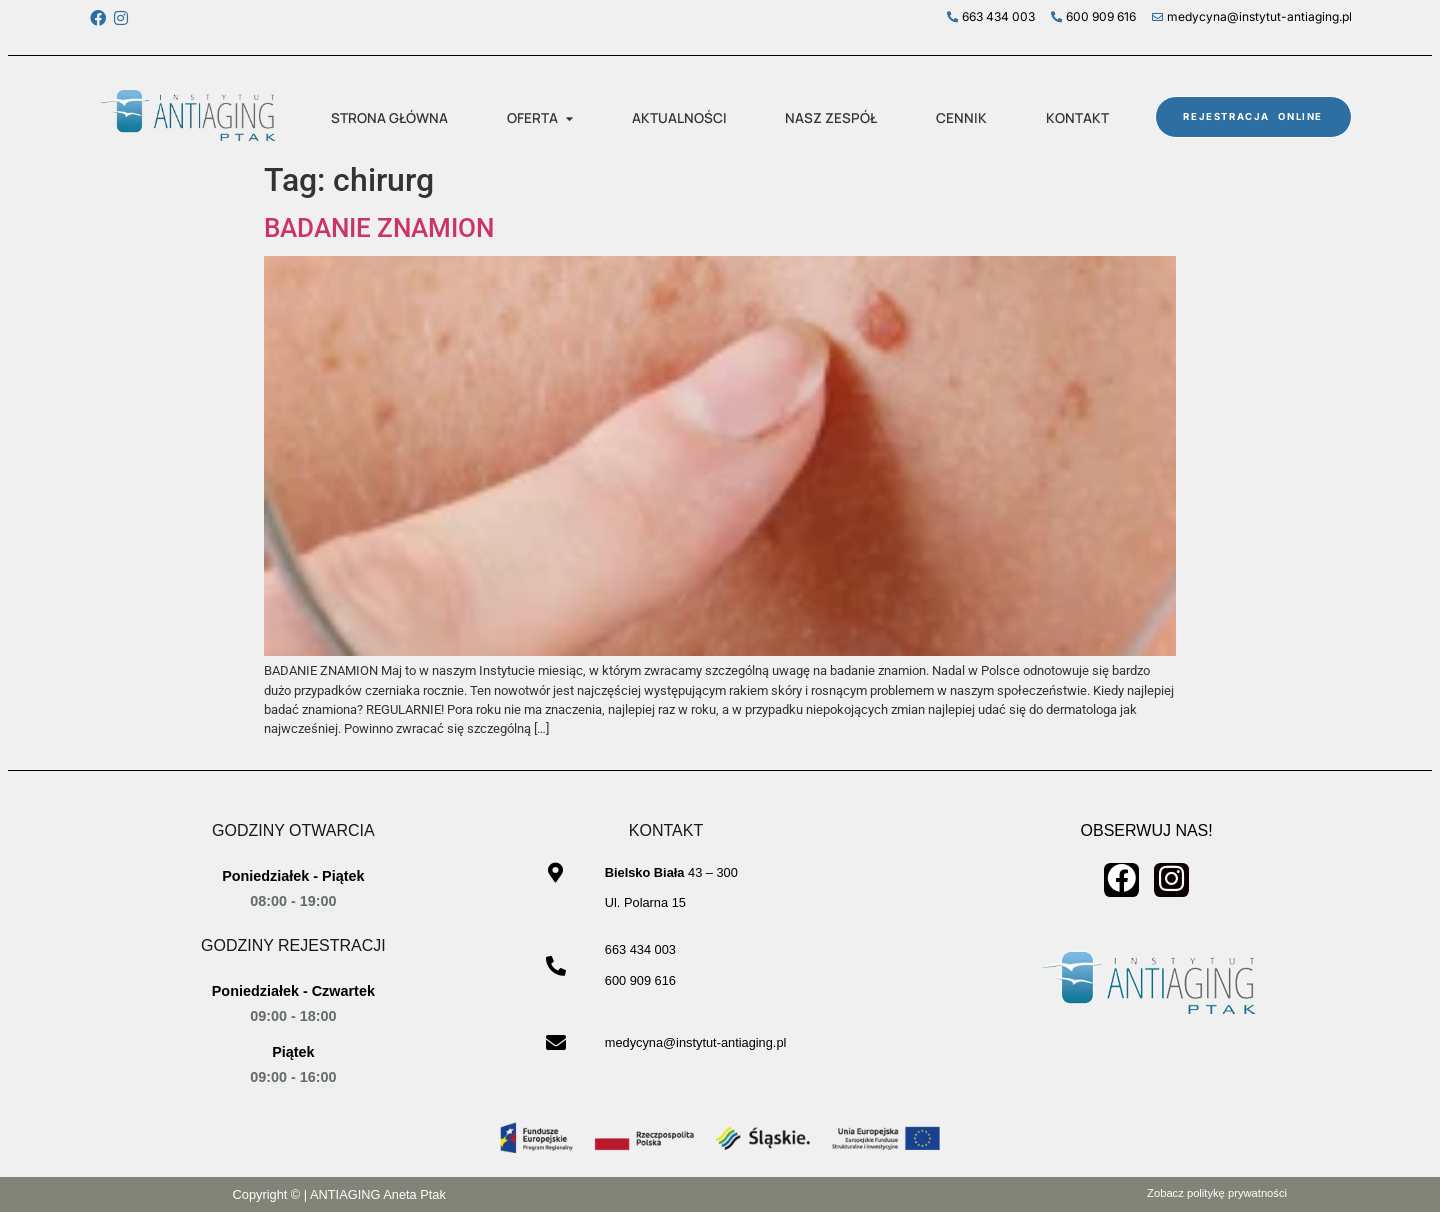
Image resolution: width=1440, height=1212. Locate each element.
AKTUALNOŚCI (679, 118)
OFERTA (540, 118)
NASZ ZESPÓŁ (831, 118)
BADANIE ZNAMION (379, 228)
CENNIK (961, 118)
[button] (539, 119)
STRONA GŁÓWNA (389, 118)
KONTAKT (1077, 118)
